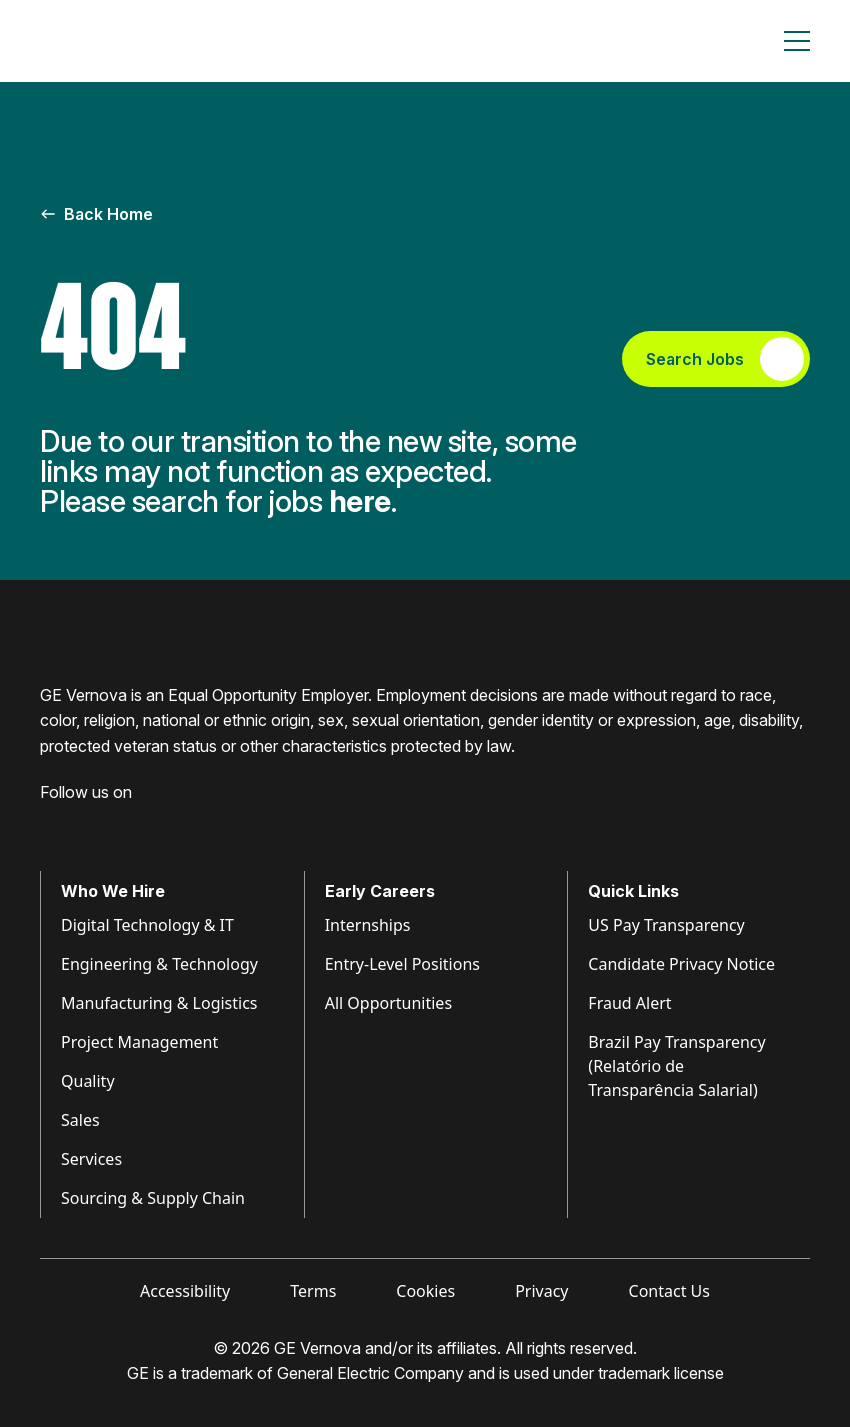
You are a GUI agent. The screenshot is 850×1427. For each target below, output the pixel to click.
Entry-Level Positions (402, 964)
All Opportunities (388, 1003)
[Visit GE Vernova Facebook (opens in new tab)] (48, 823)
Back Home (96, 214)
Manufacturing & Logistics (159, 1003)
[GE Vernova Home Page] (136, 41)
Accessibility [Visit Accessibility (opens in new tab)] (185, 1291)
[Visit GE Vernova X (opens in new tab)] (199, 823)
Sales (80, 1120)
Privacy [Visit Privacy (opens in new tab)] (541, 1291)
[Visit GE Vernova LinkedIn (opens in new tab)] (84, 823)
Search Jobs (725, 359)
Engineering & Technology (159, 964)
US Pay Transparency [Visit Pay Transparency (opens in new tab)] (666, 925)
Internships (368, 925)
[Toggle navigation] (797, 41)
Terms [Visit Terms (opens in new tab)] (313, 1291)
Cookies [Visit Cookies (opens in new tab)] (425, 1291)
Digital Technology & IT (147, 925)
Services (91, 1159)
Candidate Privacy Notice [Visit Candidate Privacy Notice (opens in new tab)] (681, 964)
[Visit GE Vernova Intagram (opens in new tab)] (120, 823)
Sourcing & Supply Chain (153, 1198)
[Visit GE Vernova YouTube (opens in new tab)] (159, 823)
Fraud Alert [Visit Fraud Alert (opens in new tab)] (629, 1003)
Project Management (139, 1042)
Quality (88, 1081)
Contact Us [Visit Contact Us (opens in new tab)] (669, 1291)
